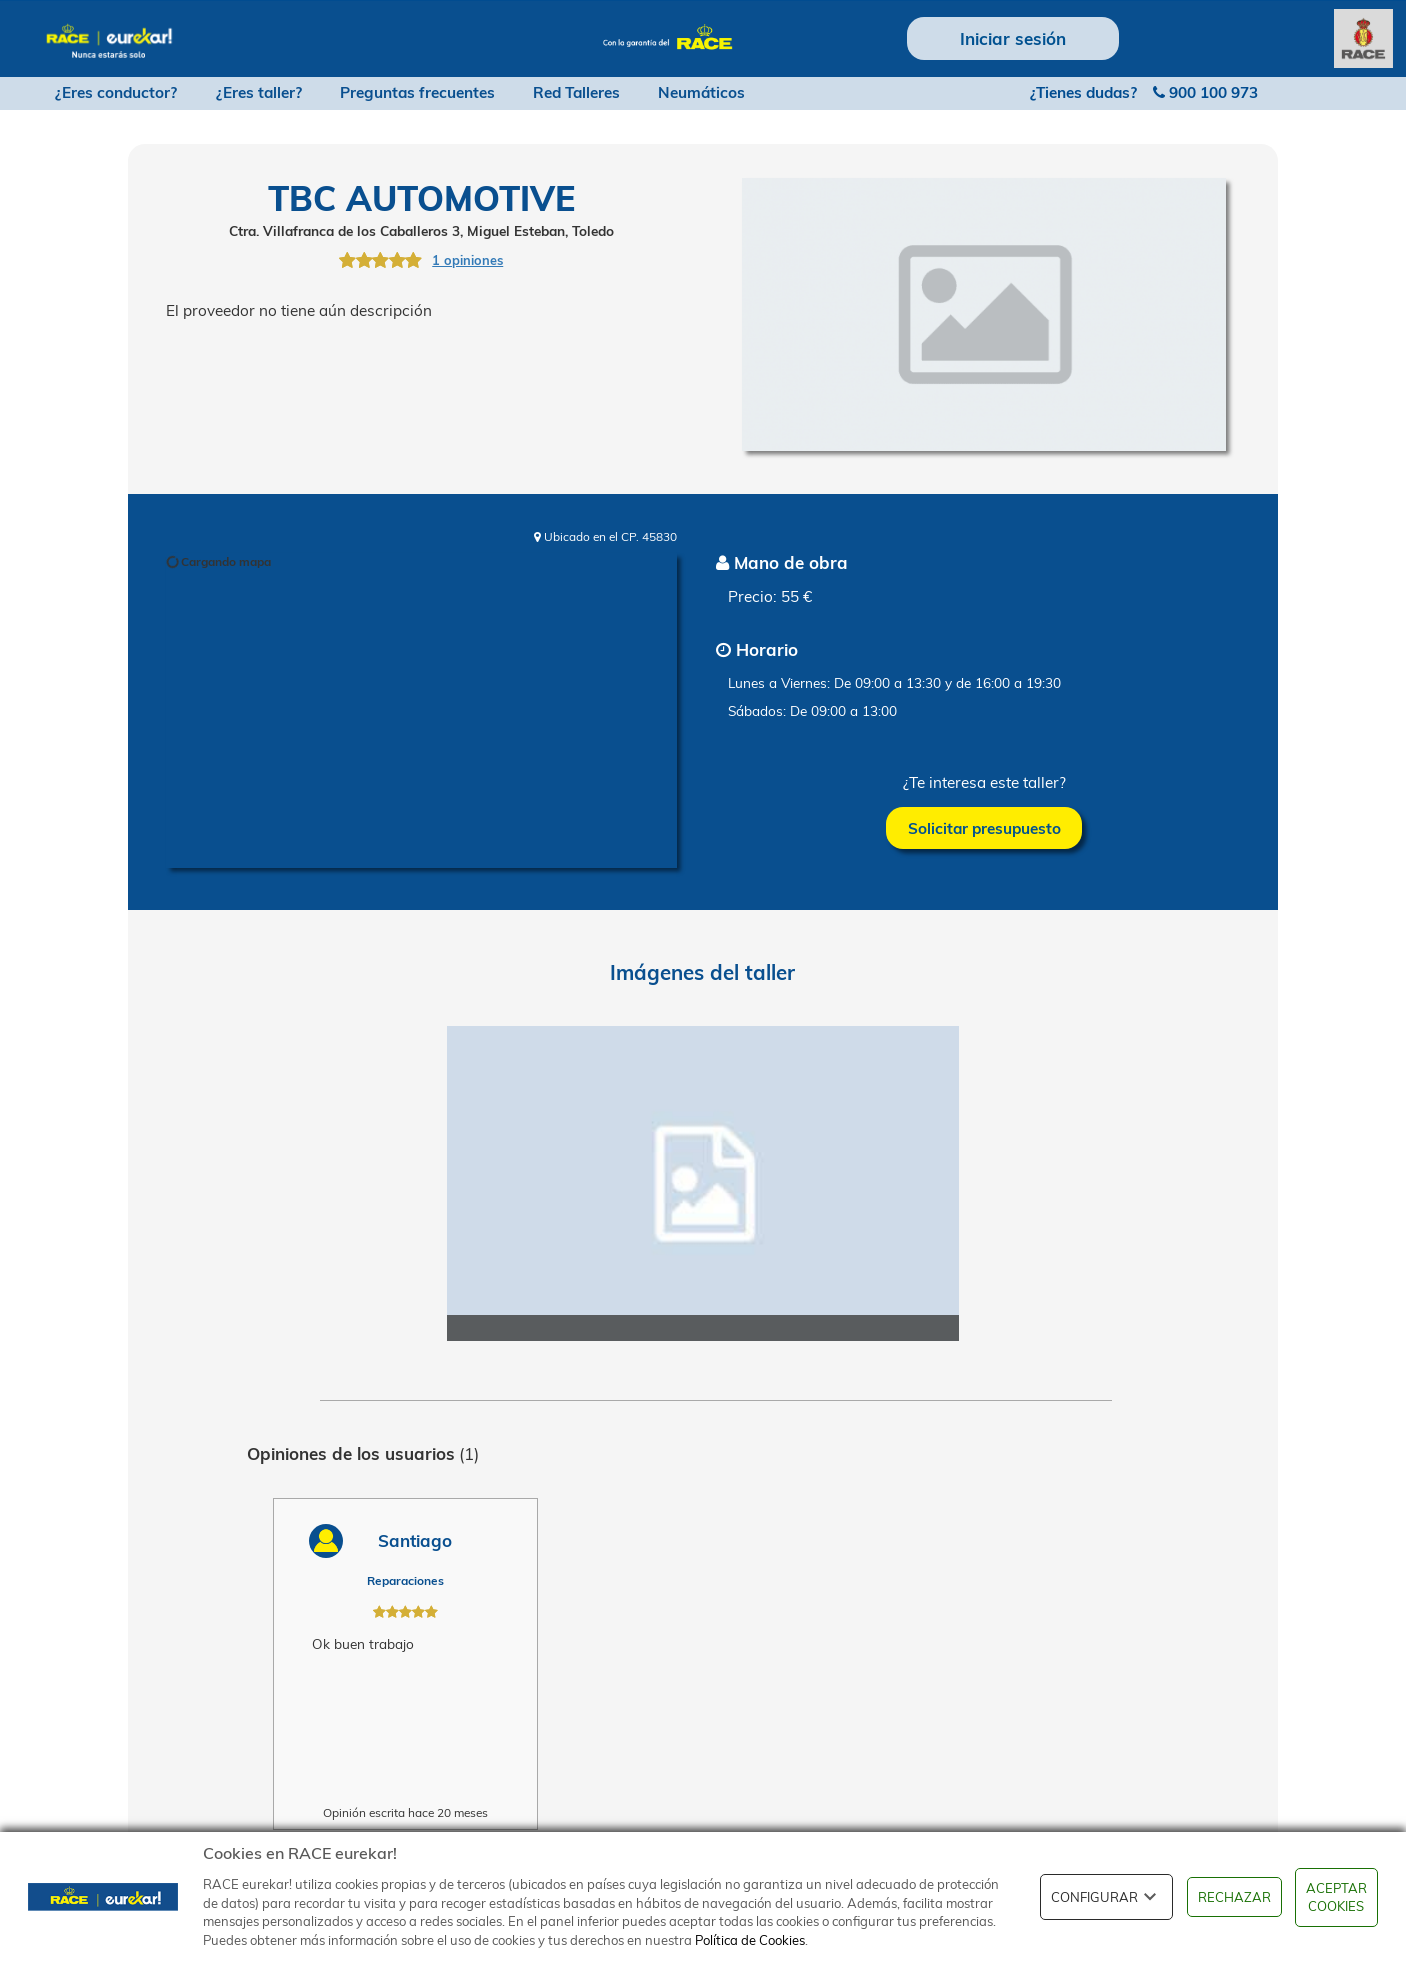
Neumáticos (701, 92)
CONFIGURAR (1106, 1897)
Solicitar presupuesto (984, 828)
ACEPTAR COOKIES (1336, 1897)
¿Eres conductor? (116, 92)
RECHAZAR (1234, 1897)
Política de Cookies (750, 1940)
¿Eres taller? (259, 92)
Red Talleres (576, 92)
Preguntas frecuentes (417, 92)
